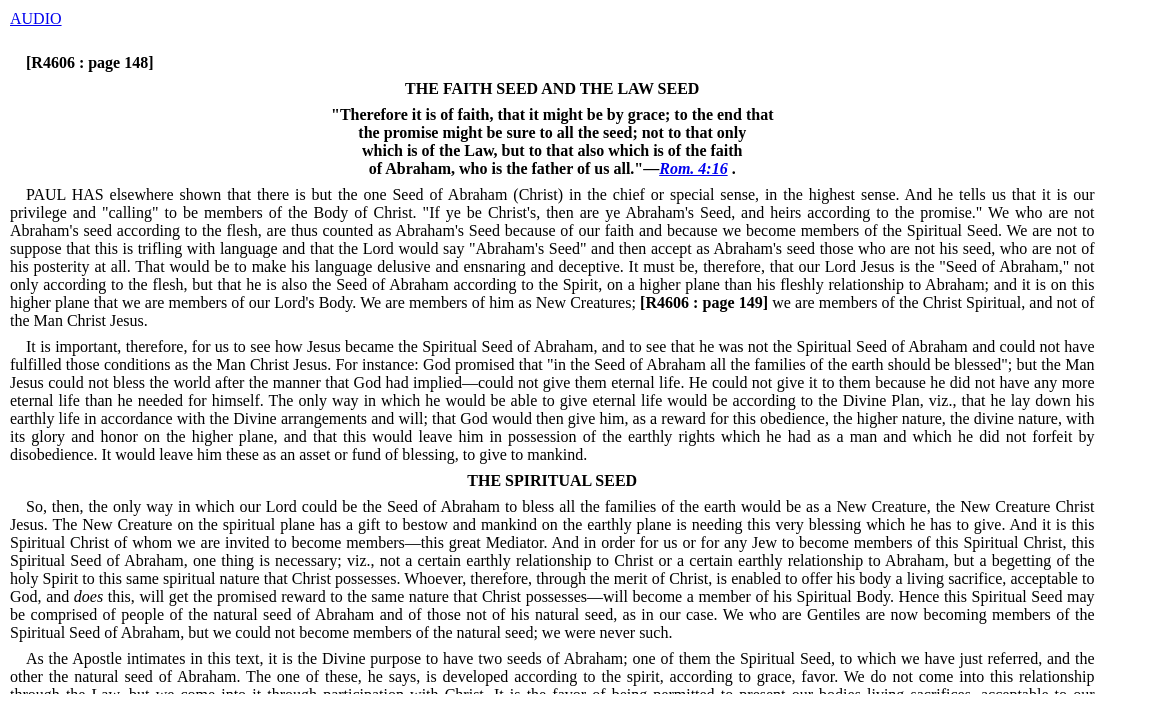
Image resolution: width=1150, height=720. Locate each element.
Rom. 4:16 (693, 168)
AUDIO (36, 18)
